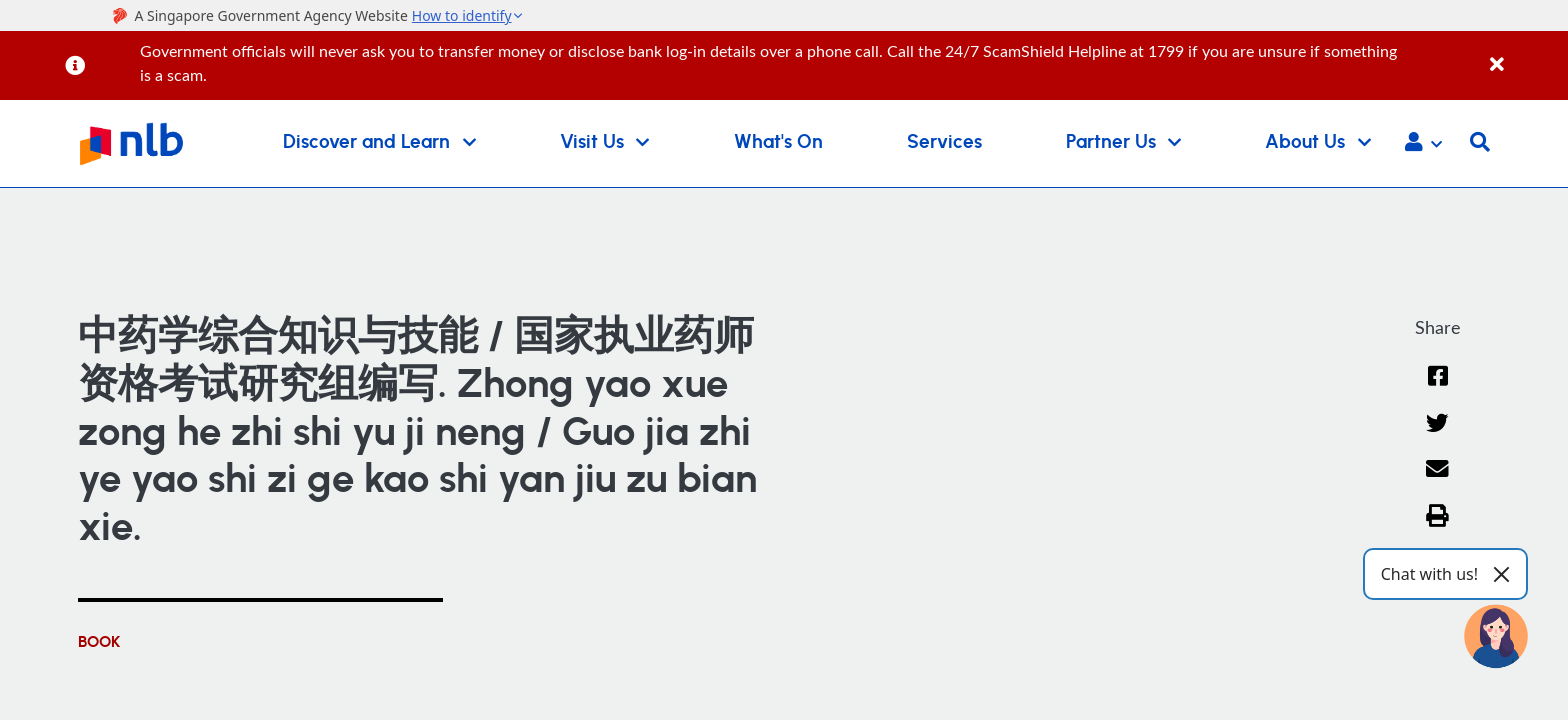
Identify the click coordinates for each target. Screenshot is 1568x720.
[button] (1423, 144)
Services (944, 142)
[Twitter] (1438, 435)
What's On (778, 142)
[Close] (1525, 53)
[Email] (1438, 481)
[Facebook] (1437, 388)
